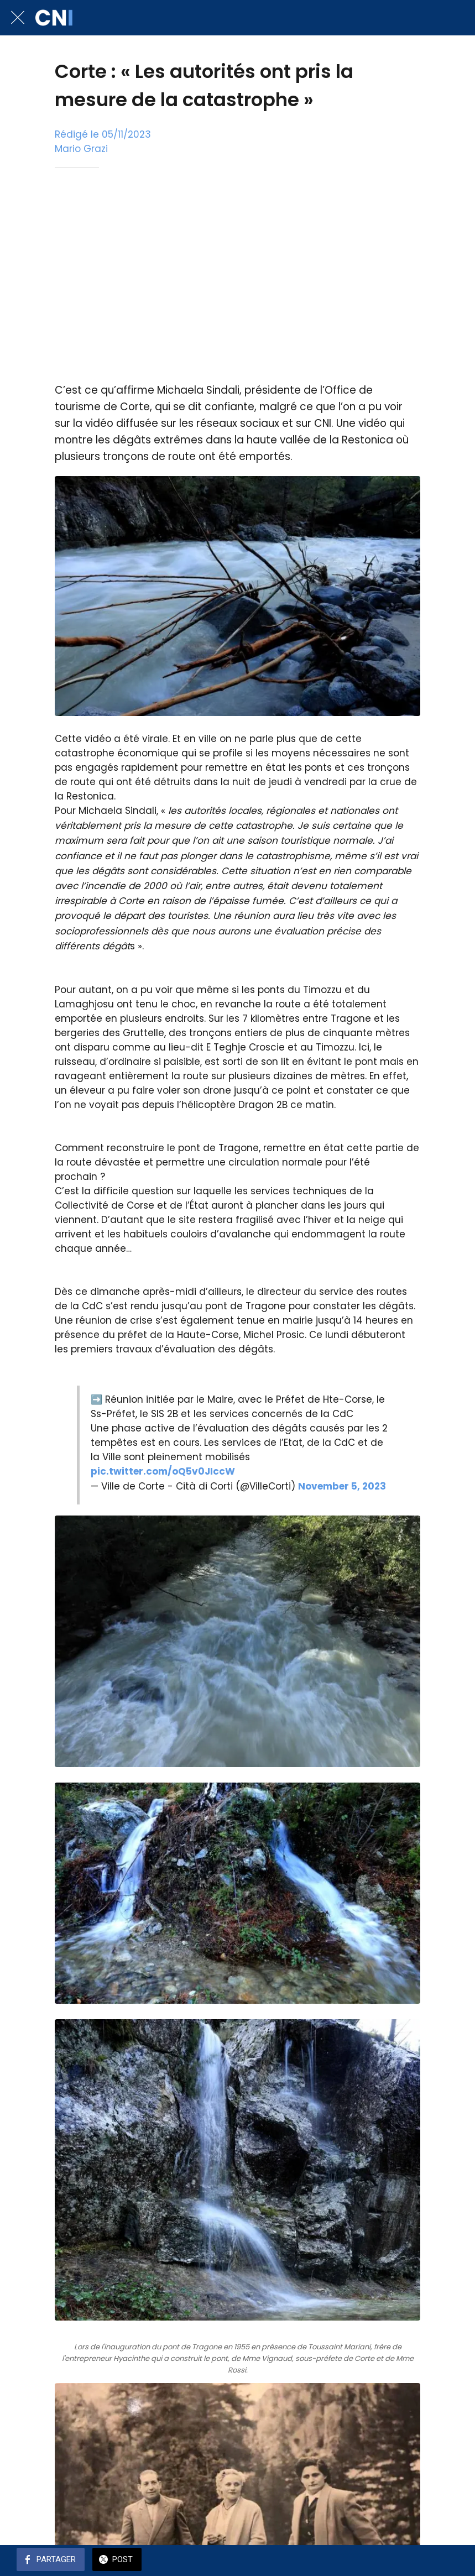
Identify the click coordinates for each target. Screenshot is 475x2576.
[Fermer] (17, 17)
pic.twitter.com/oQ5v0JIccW (163, 1471)
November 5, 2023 (342, 1486)
